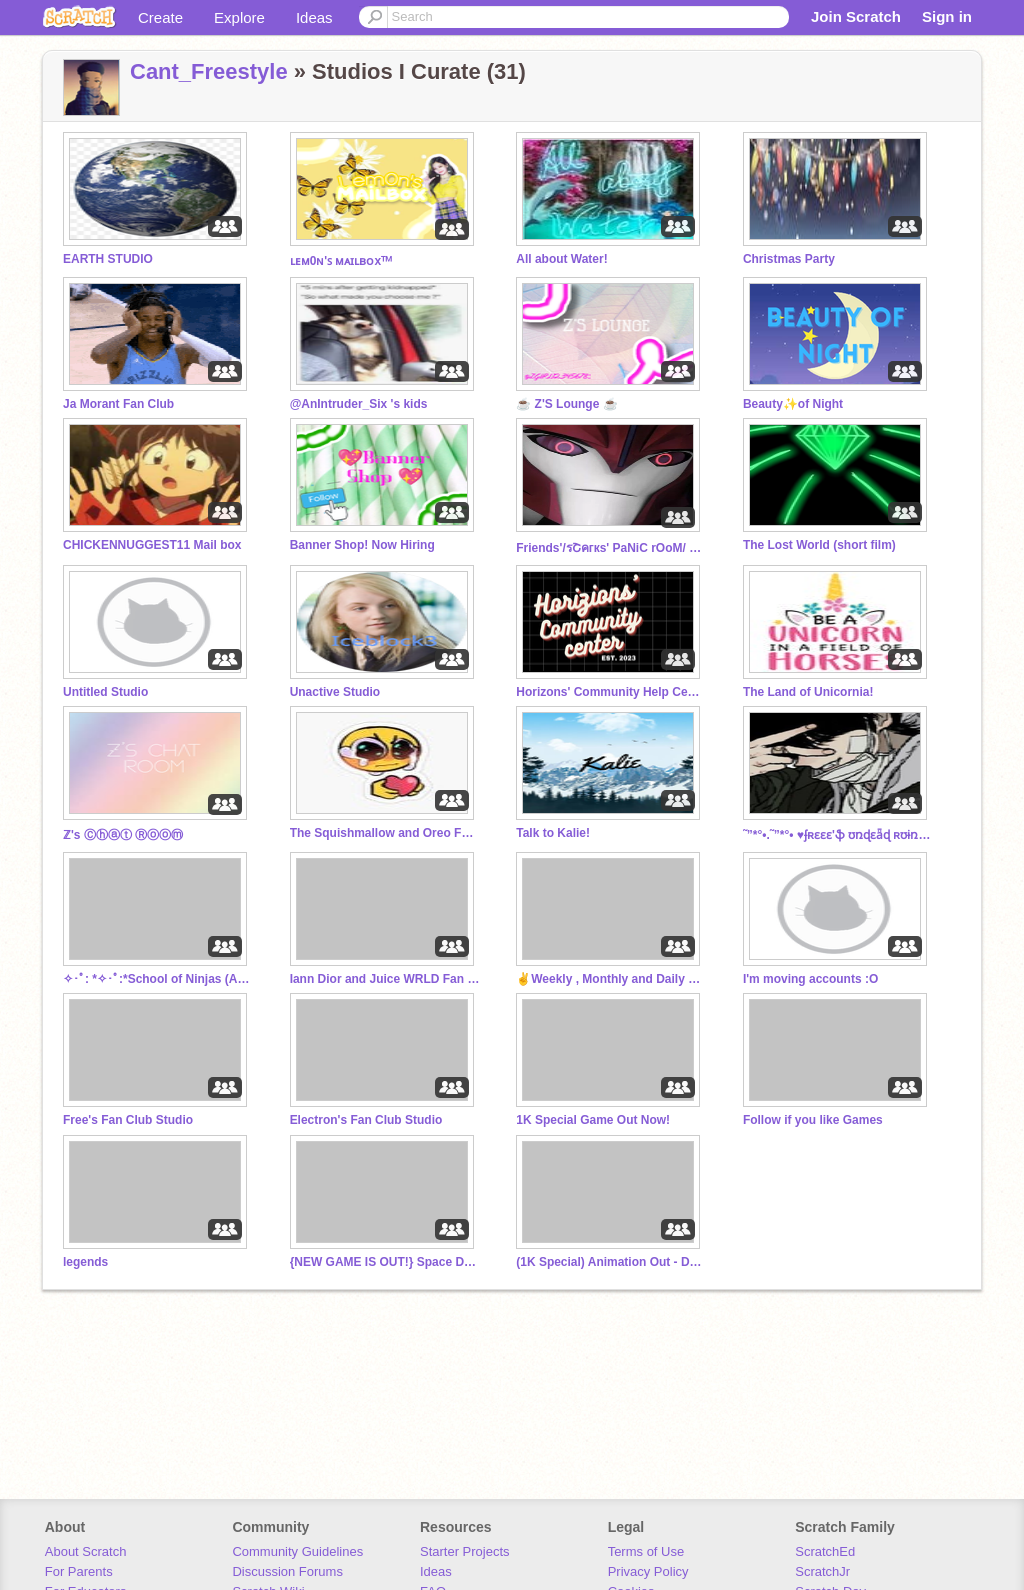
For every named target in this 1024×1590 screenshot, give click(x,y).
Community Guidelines (297, 1551)
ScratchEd (825, 1551)
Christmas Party (789, 259)
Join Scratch (856, 16)
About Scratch (86, 1551)
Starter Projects (465, 1551)
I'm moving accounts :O (810, 979)
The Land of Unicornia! (808, 692)
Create (160, 17)
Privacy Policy (648, 1571)
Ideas (314, 17)
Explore (239, 17)
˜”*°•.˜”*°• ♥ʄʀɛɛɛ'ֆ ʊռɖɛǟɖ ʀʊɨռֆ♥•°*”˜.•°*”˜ (838, 835)
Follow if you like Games (813, 1120)
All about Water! (561, 259)
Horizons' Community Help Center (611, 692)
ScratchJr (822, 1571)
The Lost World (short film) (819, 545)
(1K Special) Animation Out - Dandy (611, 1262)
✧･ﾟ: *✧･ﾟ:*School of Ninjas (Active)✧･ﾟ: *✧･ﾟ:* (158, 979)
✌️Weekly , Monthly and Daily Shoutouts (611, 979)
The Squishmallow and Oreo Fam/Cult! (385, 833)
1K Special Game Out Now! (593, 1120)
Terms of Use (646, 1551)
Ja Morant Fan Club (118, 404)
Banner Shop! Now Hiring (362, 545)
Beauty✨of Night (793, 404)
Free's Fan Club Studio (128, 1120)
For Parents (79, 1571)
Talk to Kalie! (553, 833)
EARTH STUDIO (108, 259)
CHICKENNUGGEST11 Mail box (152, 545)
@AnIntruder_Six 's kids (359, 404)
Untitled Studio (105, 692)
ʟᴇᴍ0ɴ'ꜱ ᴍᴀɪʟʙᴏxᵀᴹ (341, 261)
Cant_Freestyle (209, 71)
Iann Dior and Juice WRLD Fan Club (385, 979)
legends (85, 1262)
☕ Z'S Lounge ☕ (566, 404)
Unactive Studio (335, 692)
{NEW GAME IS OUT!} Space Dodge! (385, 1262)
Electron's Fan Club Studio (366, 1120)
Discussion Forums (287, 1571)
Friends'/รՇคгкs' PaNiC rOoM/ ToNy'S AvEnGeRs (611, 548)
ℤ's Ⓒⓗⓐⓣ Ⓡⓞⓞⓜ (123, 835)
